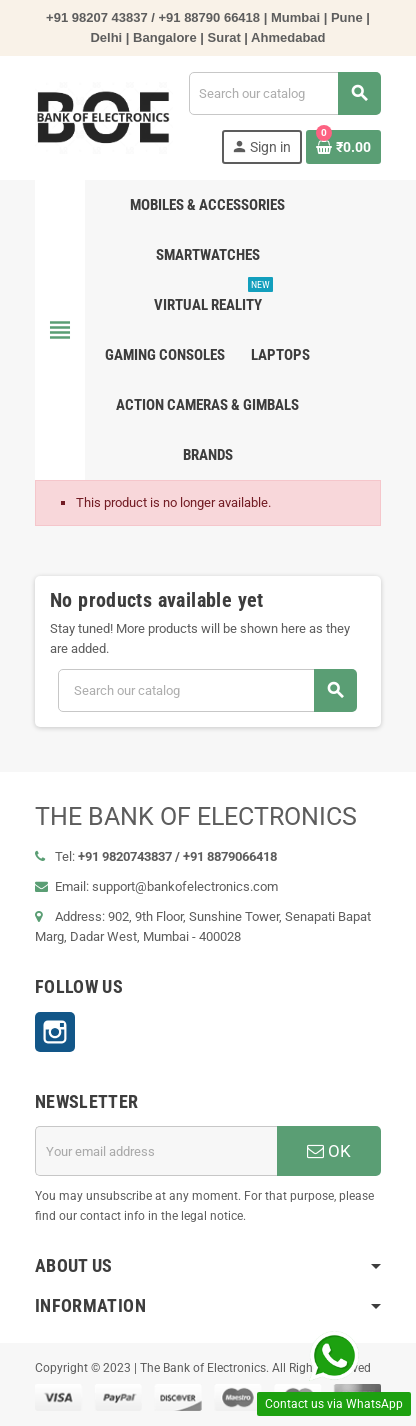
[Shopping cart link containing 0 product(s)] (343, 147)
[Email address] (156, 1151)
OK (329, 1151)
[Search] (284, 93)
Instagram (55, 1032)
